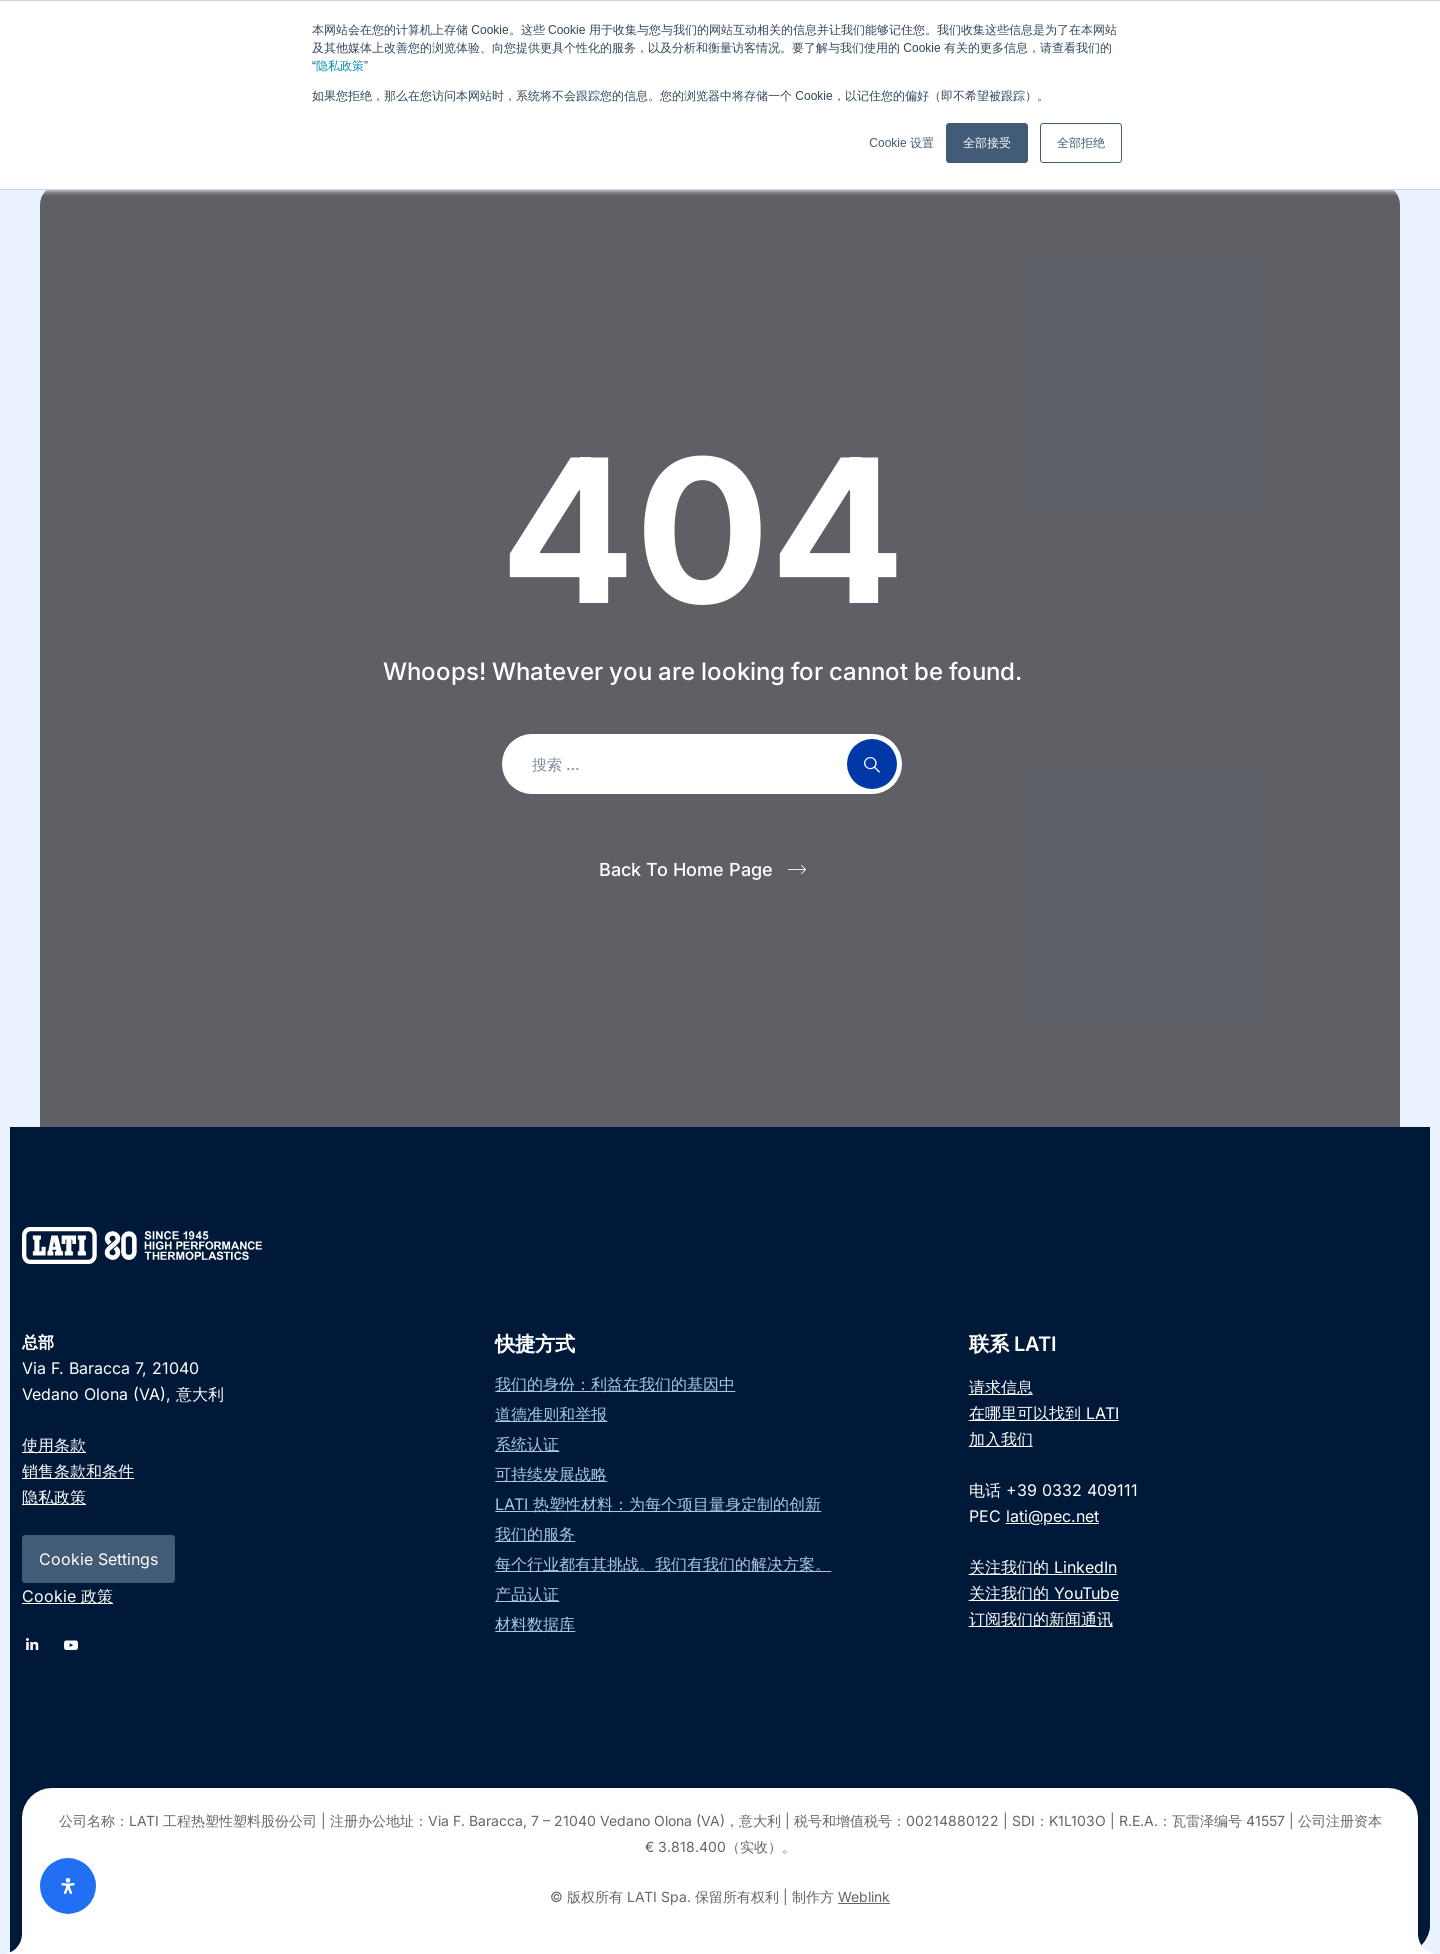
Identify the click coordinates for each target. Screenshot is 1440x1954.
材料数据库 (535, 1624)
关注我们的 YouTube (1044, 1593)
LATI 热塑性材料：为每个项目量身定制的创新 (658, 1504)
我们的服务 (535, 1534)
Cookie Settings (98, 1559)
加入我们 (1001, 1439)
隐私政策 (340, 66)
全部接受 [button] (987, 143)
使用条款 (54, 1445)
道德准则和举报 (551, 1414)
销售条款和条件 (78, 1471)
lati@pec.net (1052, 1516)
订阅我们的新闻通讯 (1041, 1619)
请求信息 (1001, 1387)
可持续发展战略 (551, 1474)
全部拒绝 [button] (1081, 143)
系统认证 (527, 1444)
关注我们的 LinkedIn (1043, 1567)
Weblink (864, 1896)
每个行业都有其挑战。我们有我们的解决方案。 (663, 1564)
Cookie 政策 (67, 1596)
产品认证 (527, 1594)
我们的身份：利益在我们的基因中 (615, 1384)
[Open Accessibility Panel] (68, 1886)
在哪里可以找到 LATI (1044, 1413)
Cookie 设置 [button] (901, 143)
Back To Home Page (686, 869)
